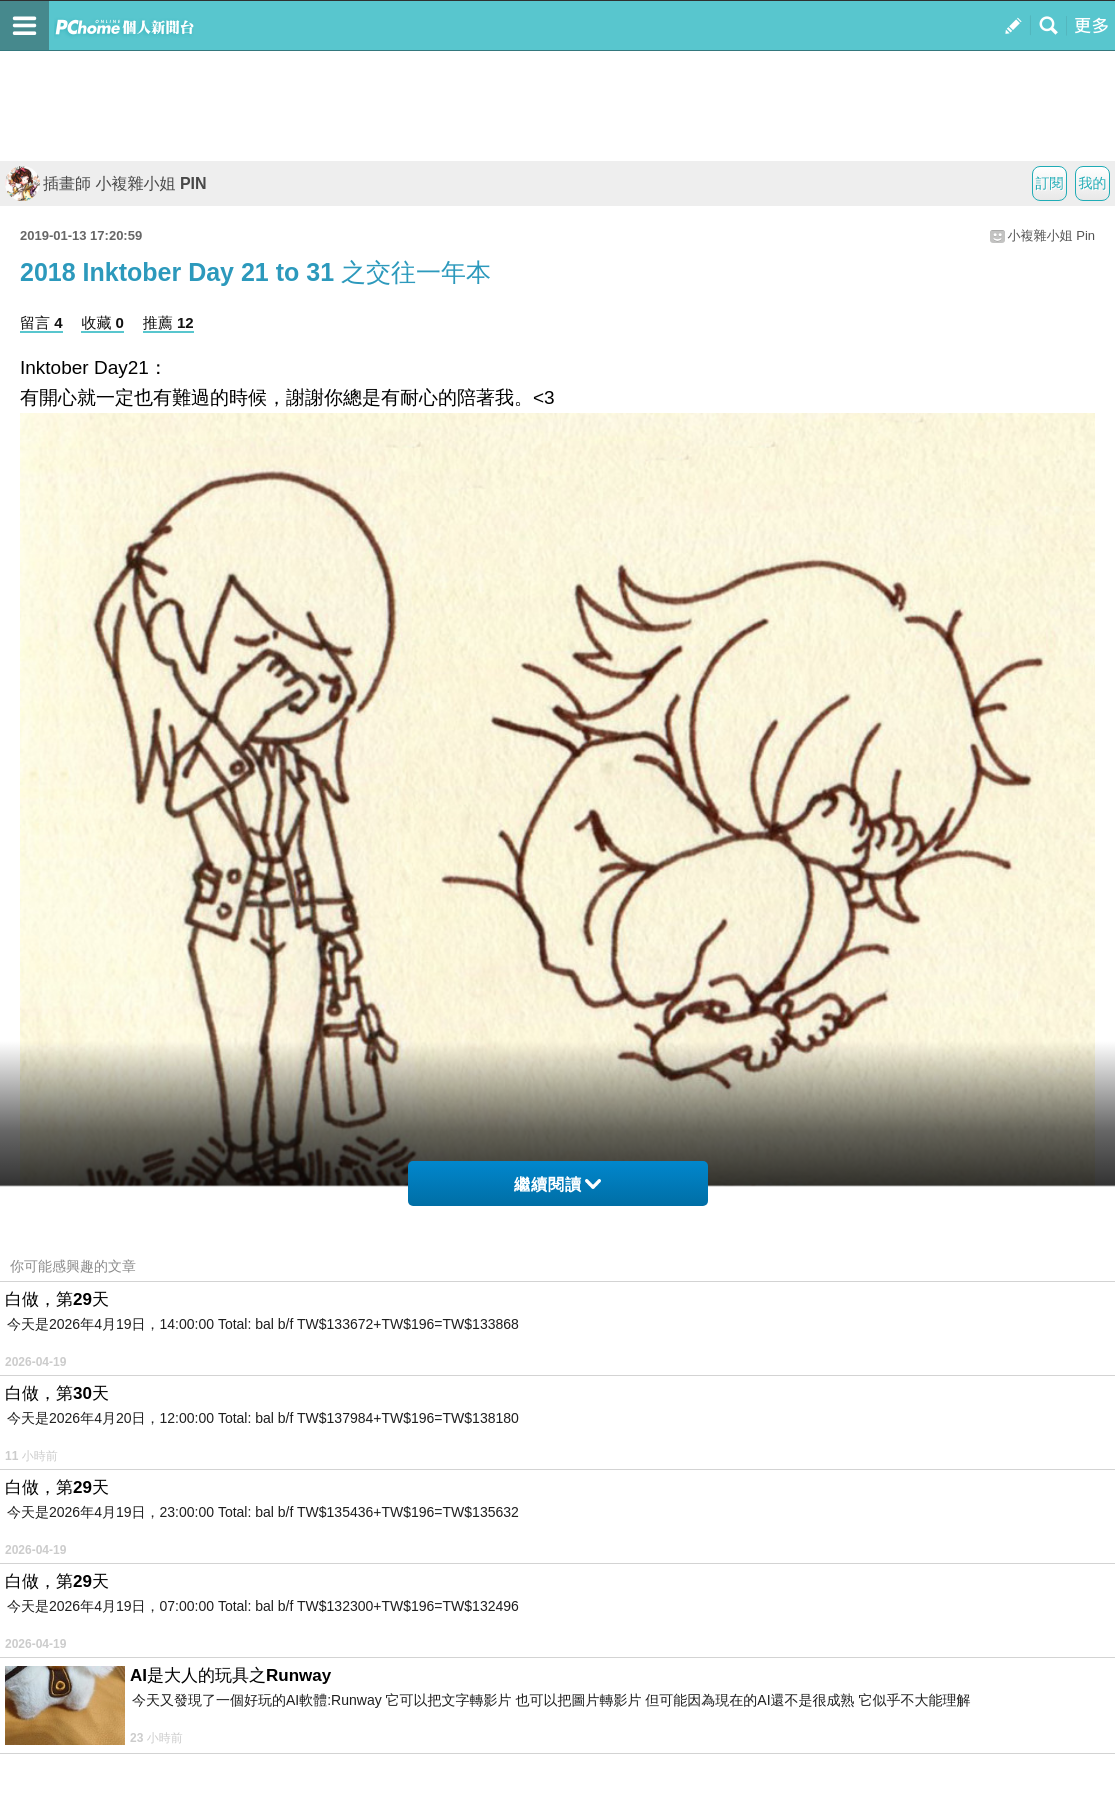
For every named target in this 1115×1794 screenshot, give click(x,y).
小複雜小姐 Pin (1051, 235)
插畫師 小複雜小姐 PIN (106, 183)
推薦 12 (168, 322)
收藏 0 (102, 322)
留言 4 (41, 322)
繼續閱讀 (557, 1184)
